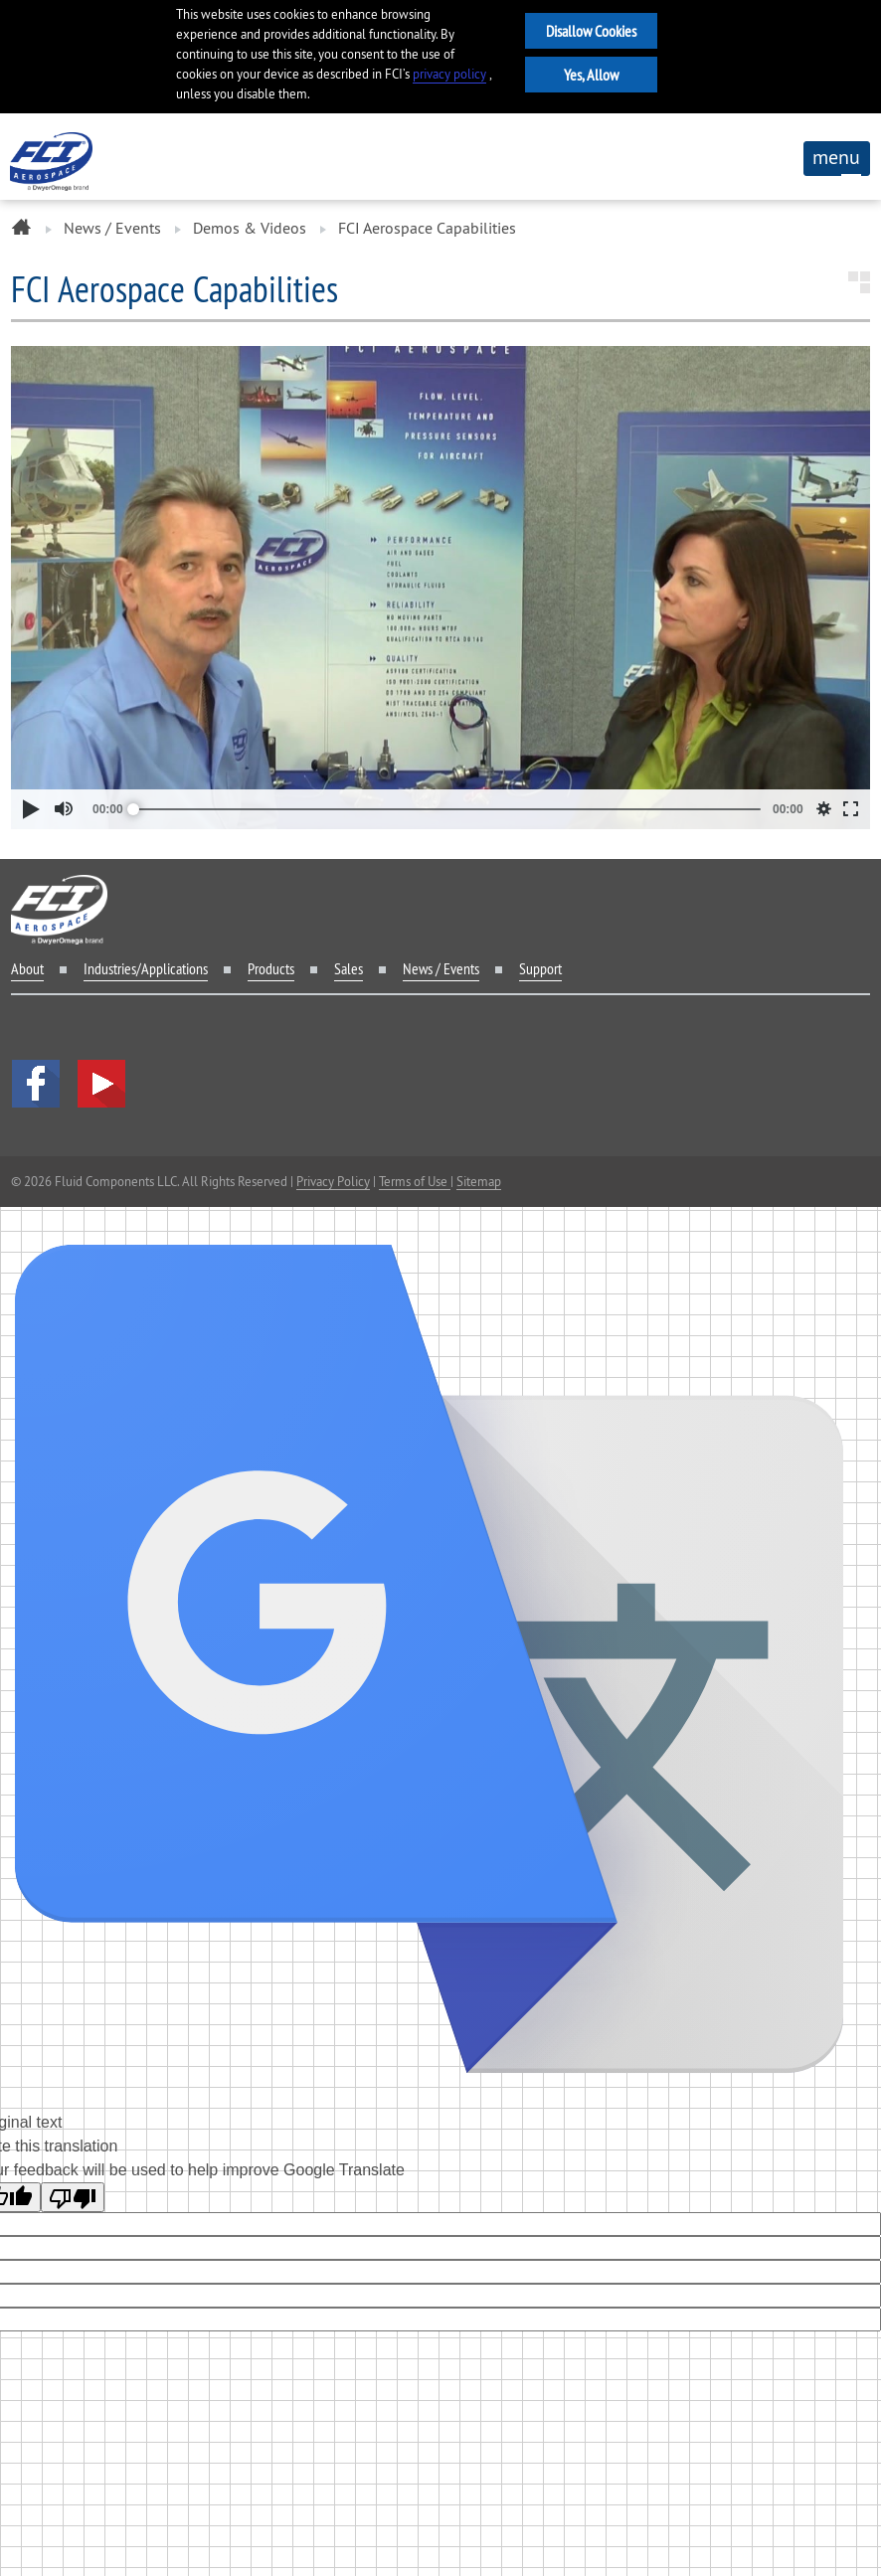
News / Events (112, 228)
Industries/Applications (146, 968)
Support (540, 968)
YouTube (101, 1084)
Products (271, 968)
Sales (348, 968)
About (27, 968)
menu (836, 160)
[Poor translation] (72, 2197)
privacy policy (449, 74)
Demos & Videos (249, 228)
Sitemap (478, 1181)
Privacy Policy (333, 1181)
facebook (36, 1084)
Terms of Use (414, 1181)
